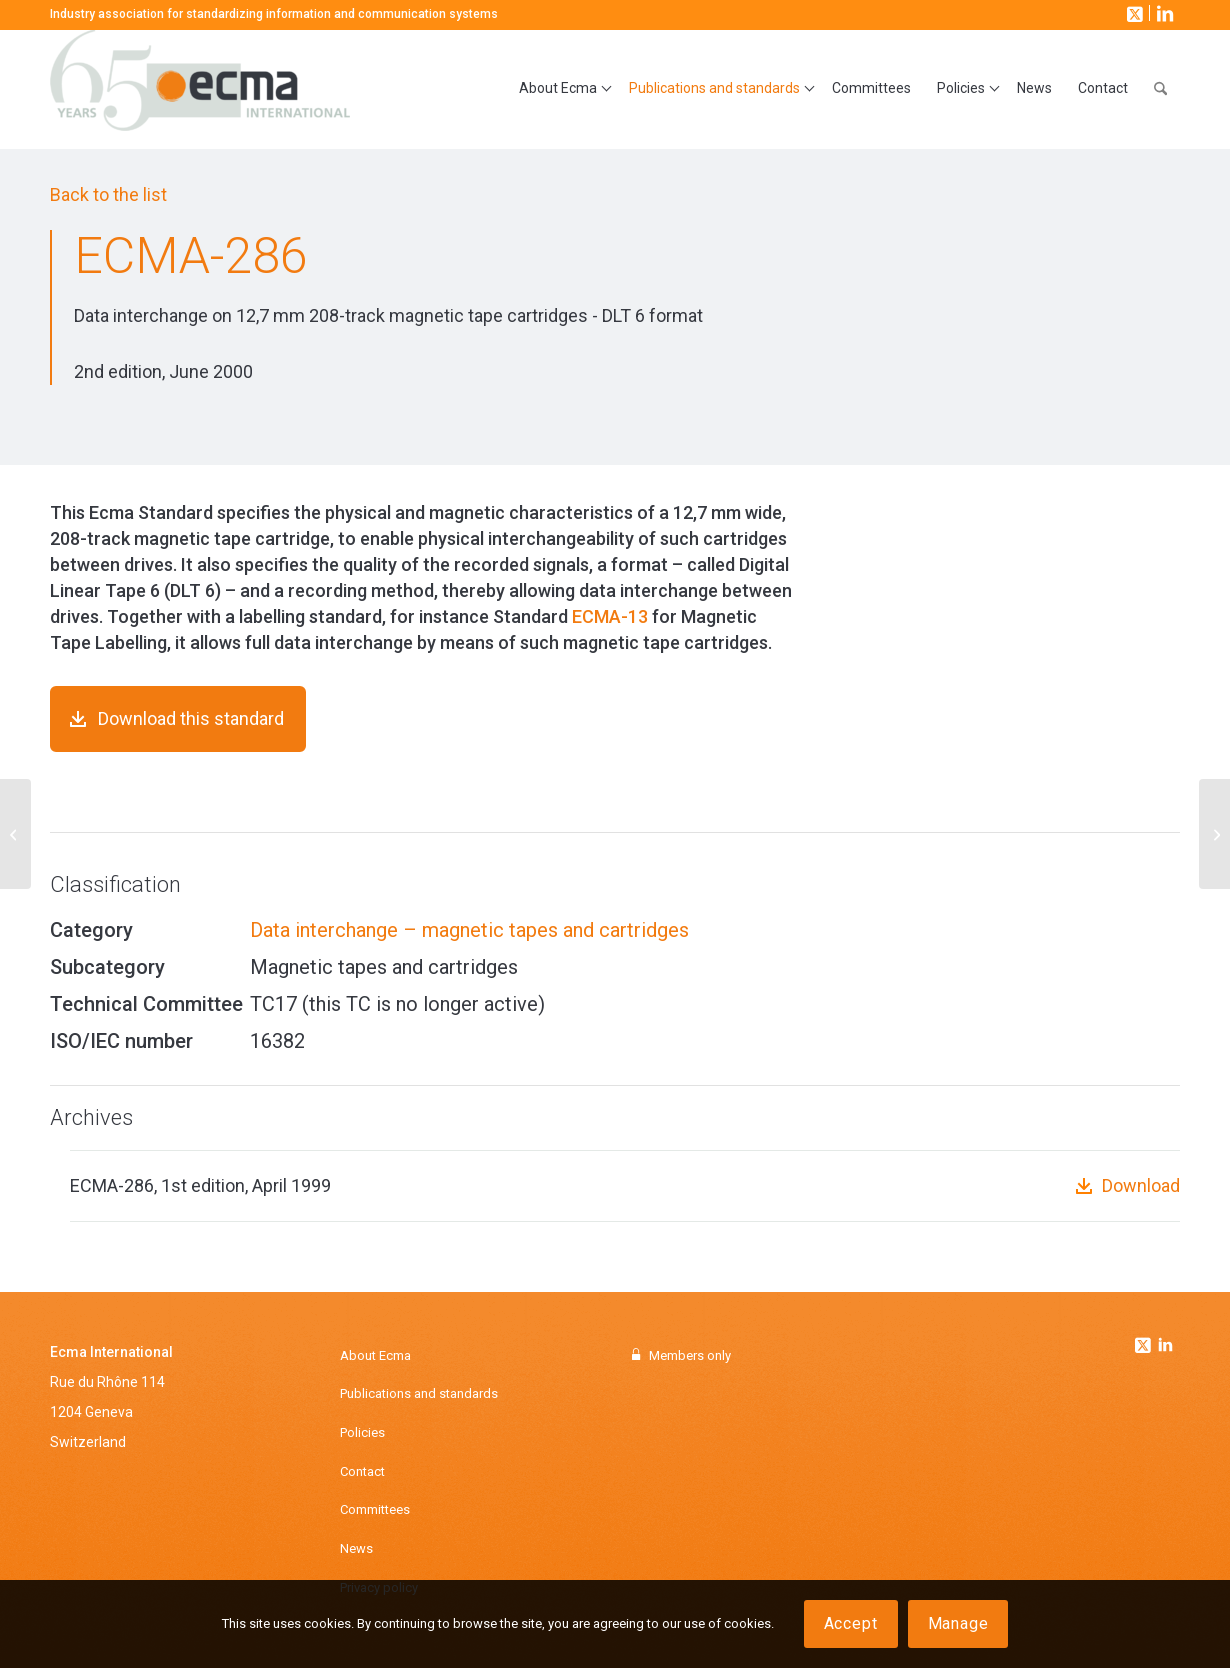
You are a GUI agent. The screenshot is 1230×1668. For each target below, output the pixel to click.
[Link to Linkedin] (1165, 1347)
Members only (690, 1355)
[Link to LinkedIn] (1163, 13)
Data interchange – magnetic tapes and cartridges (469, 930)
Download (1141, 1185)
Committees (375, 1509)
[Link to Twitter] (1145, 1340)
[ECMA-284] (15, 834)
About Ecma (375, 1355)
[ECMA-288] (1214, 834)
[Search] (1160, 89)
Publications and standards (419, 1393)
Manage (958, 1623)
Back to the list (108, 194)
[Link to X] (1133, 13)
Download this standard (191, 718)
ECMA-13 (610, 616)
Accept (851, 1623)
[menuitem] (561, 89)
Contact (362, 1471)
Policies (362, 1432)
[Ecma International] (200, 89)
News (356, 1548)
